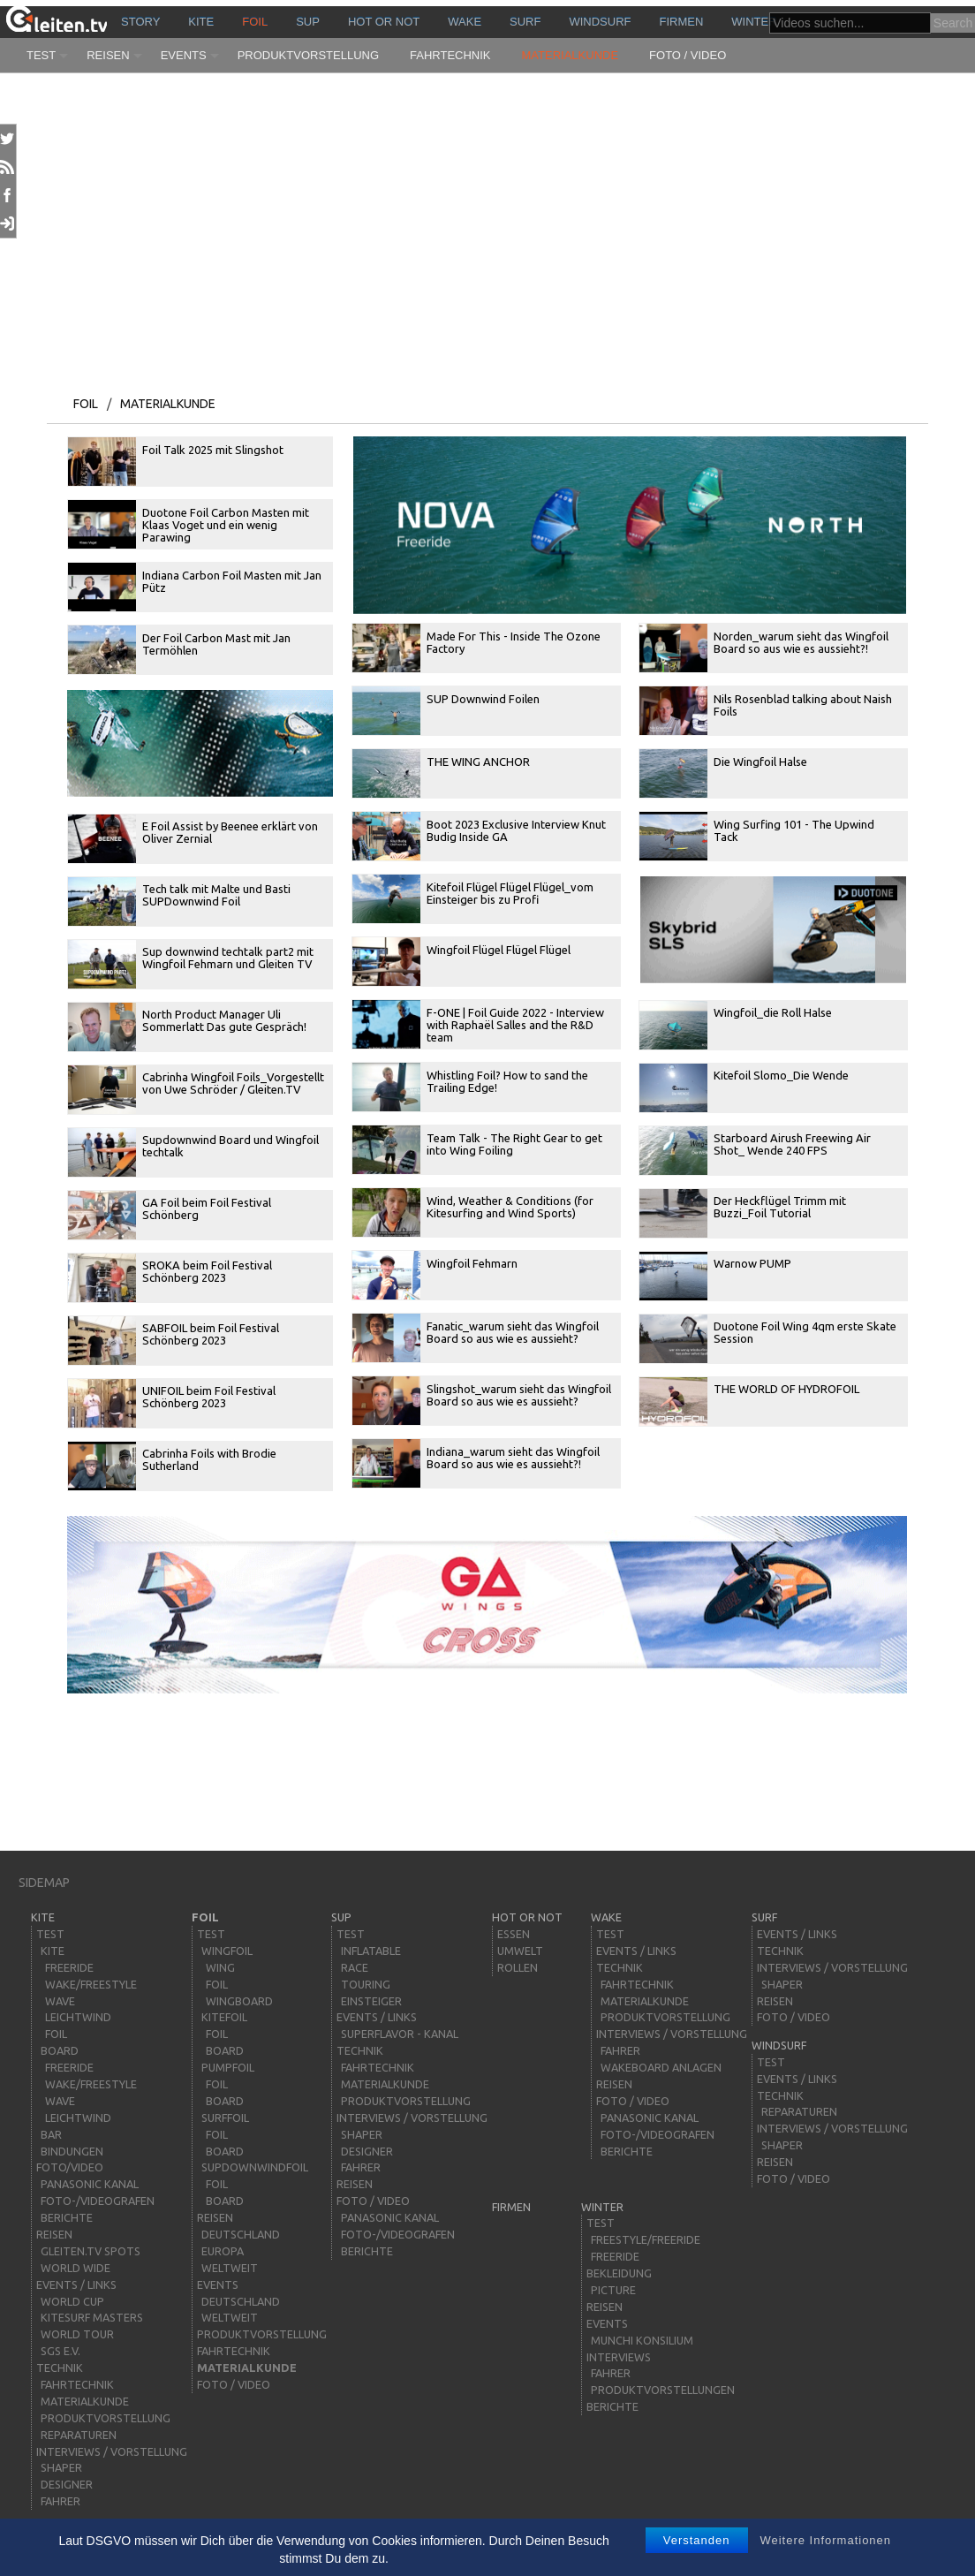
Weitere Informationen (825, 2540)
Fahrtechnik (450, 55)
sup (308, 21)
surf (525, 21)
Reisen (108, 55)
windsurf (600, 21)
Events (184, 55)
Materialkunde (570, 55)
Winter (753, 21)
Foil (255, 21)
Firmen (682, 21)
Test (41, 55)
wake (464, 21)
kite (201, 21)
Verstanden (696, 2540)
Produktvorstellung (308, 55)
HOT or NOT (383, 21)
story (140, 21)
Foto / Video (687, 55)
